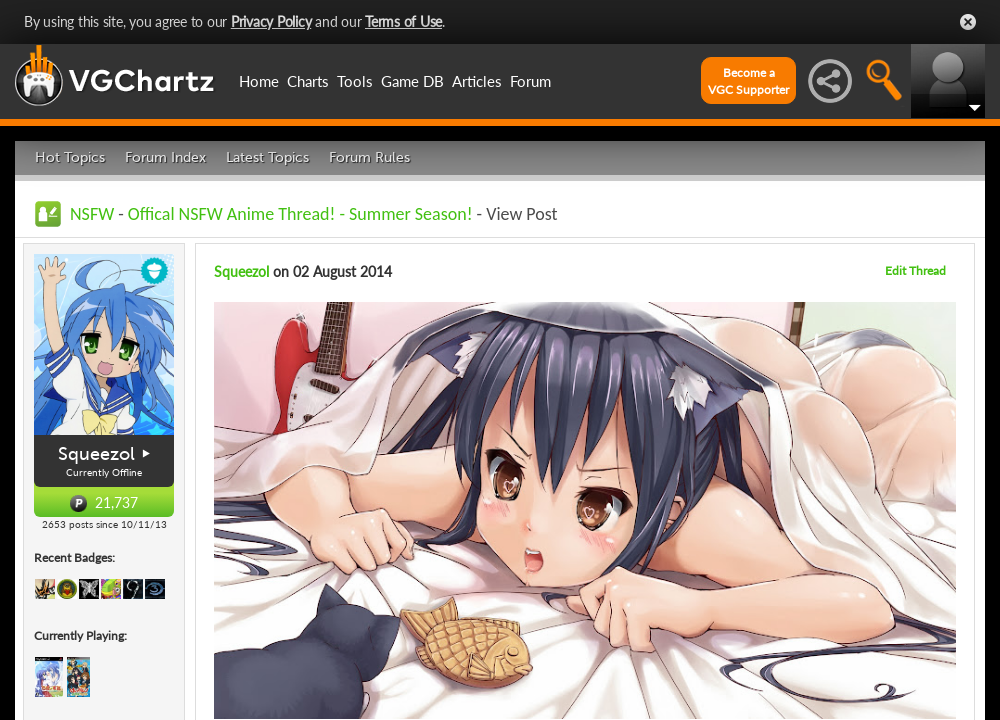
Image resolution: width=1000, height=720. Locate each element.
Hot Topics (70, 157)
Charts (308, 81)
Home (259, 81)
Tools (355, 81)
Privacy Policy (271, 21)
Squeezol (96, 454)
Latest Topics (267, 157)
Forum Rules (369, 157)
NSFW (92, 214)
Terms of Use (403, 21)
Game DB (412, 81)
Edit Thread (915, 270)
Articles (477, 81)
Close (968, 22)
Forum (530, 81)
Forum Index (165, 157)
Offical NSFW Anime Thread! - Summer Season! (300, 214)
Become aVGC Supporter (748, 81)
